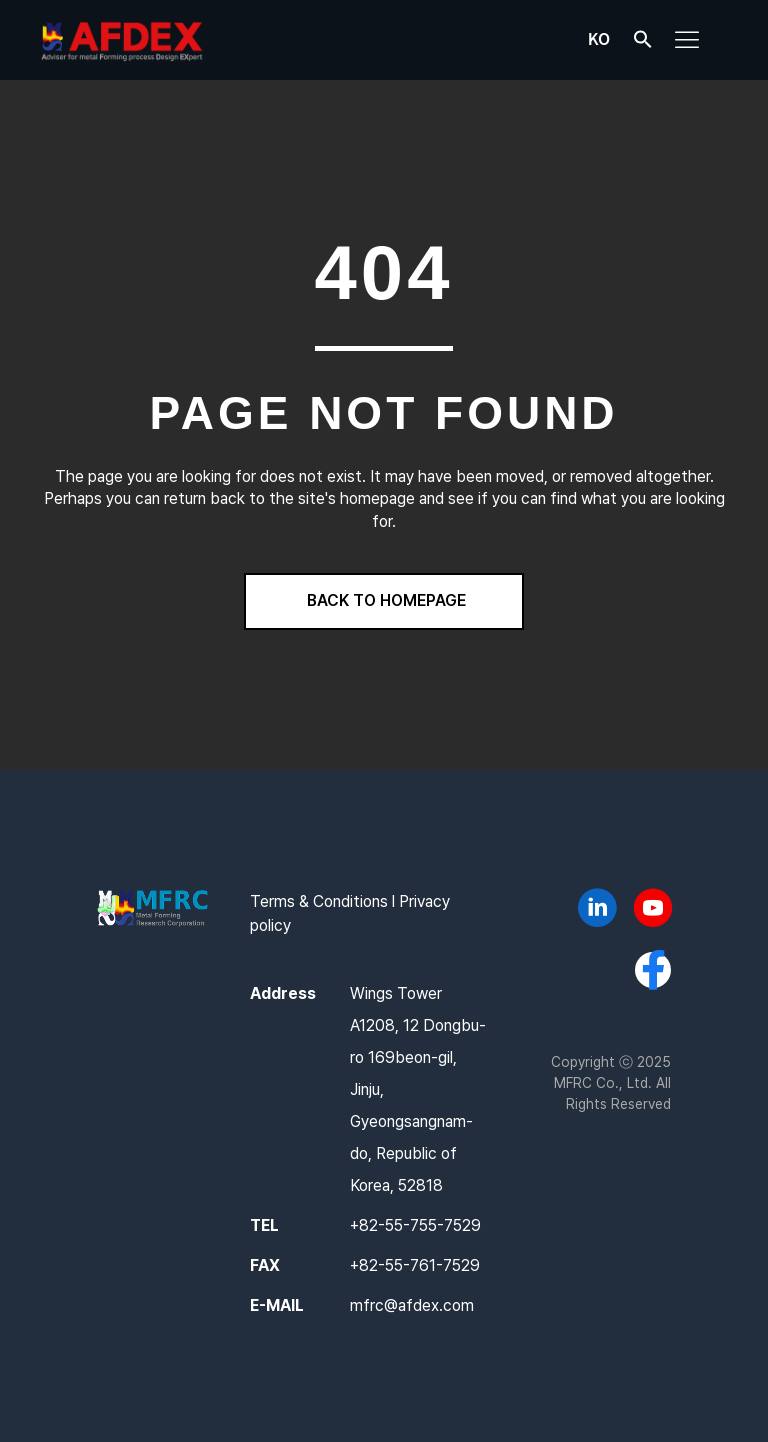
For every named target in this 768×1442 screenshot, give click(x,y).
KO (599, 38)
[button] (643, 43)
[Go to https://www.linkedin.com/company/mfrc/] (597, 911)
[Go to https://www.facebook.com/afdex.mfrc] (653, 972)
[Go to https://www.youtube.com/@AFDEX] (653, 911)
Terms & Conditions (319, 901)
